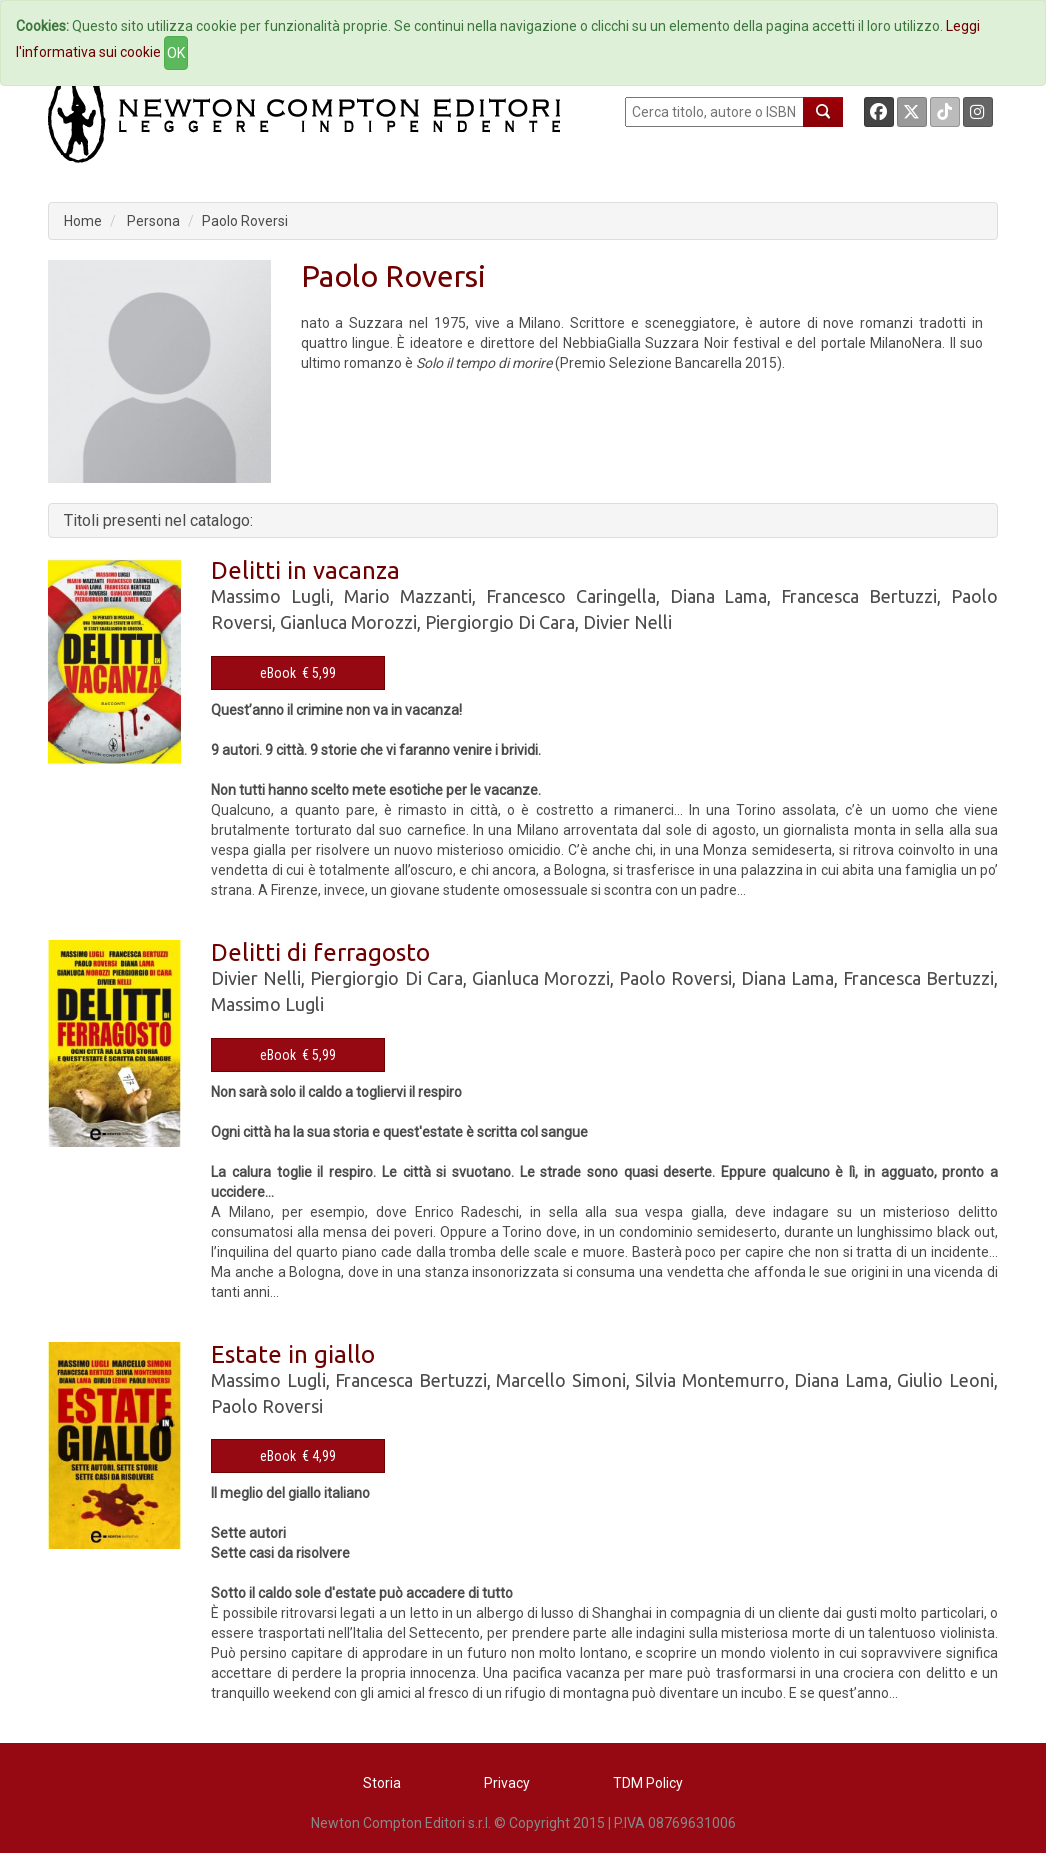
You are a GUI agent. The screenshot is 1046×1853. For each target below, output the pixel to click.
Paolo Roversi (245, 221)
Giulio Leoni (945, 1380)
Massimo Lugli (270, 596)
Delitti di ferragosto (320, 952)
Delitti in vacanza (305, 570)
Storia (382, 1783)
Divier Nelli (627, 622)
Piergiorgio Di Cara (500, 622)
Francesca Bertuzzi (859, 596)
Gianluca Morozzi (348, 622)
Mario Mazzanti (408, 596)
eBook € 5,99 (298, 673)
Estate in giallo (293, 1354)
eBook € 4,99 (298, 1456)
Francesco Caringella (571, 596)
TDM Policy (648, 1783)
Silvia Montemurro (710, 1380)
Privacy (507, 1783)
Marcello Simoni (561, 1380)
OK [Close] (176, 53)
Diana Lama (719, 596)
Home (83, 221)
